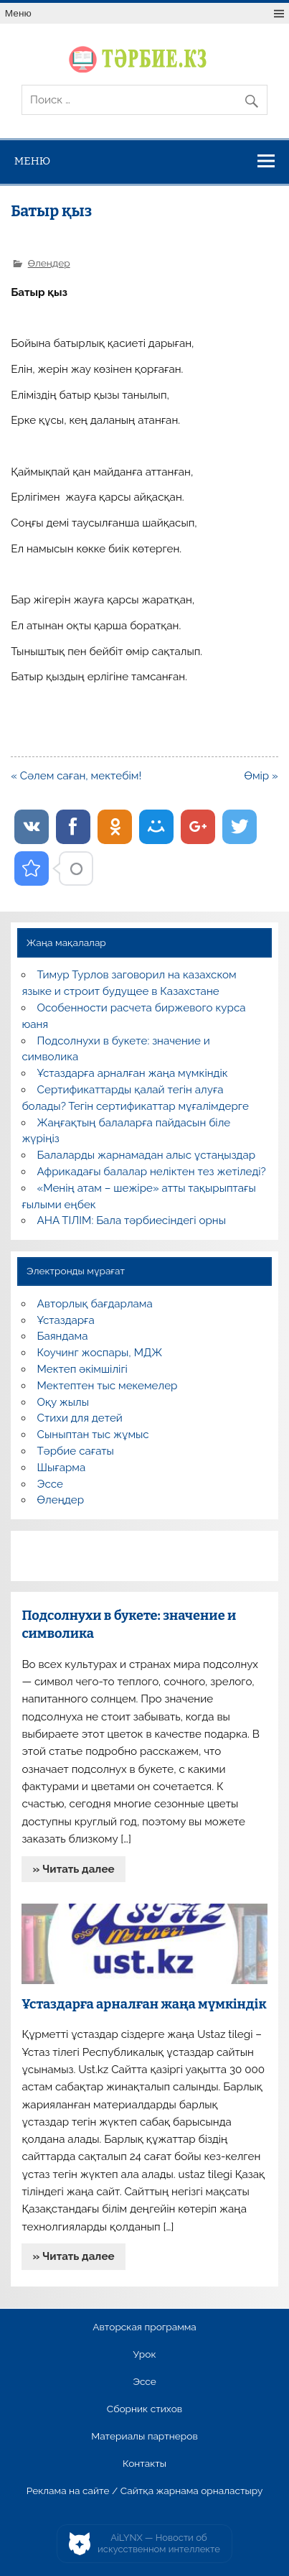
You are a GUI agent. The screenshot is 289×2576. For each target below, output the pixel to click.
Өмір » (261, 775)
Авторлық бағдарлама (95, 1303)
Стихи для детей (80, 1418)
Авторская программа (144, 2327)
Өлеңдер (49, 263)
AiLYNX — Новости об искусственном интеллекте (159, 2543)
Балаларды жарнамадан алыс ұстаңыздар (146, 1155)
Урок (144, 2355)
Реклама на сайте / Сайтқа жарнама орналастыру (145, 2491)
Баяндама (62, 1336)
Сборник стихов (144, 2409)
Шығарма (61, 1467)
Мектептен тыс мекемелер (107, 1385)
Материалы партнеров (144, 2437)
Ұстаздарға (66, 1320)
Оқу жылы (63, 1402)
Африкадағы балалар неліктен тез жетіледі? (151, 1171)
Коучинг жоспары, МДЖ (100, 1352)
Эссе (50, 1484)
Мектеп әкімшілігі (82, 1369)
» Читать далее (74, 1869)
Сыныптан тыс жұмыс (93, 1434)
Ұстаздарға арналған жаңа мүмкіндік (132, 1073)
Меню (18, 13)
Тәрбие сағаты (75, 1451)
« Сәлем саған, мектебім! (76, 775)
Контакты (144, 2464)
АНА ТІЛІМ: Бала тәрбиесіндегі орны (131, 1220)
